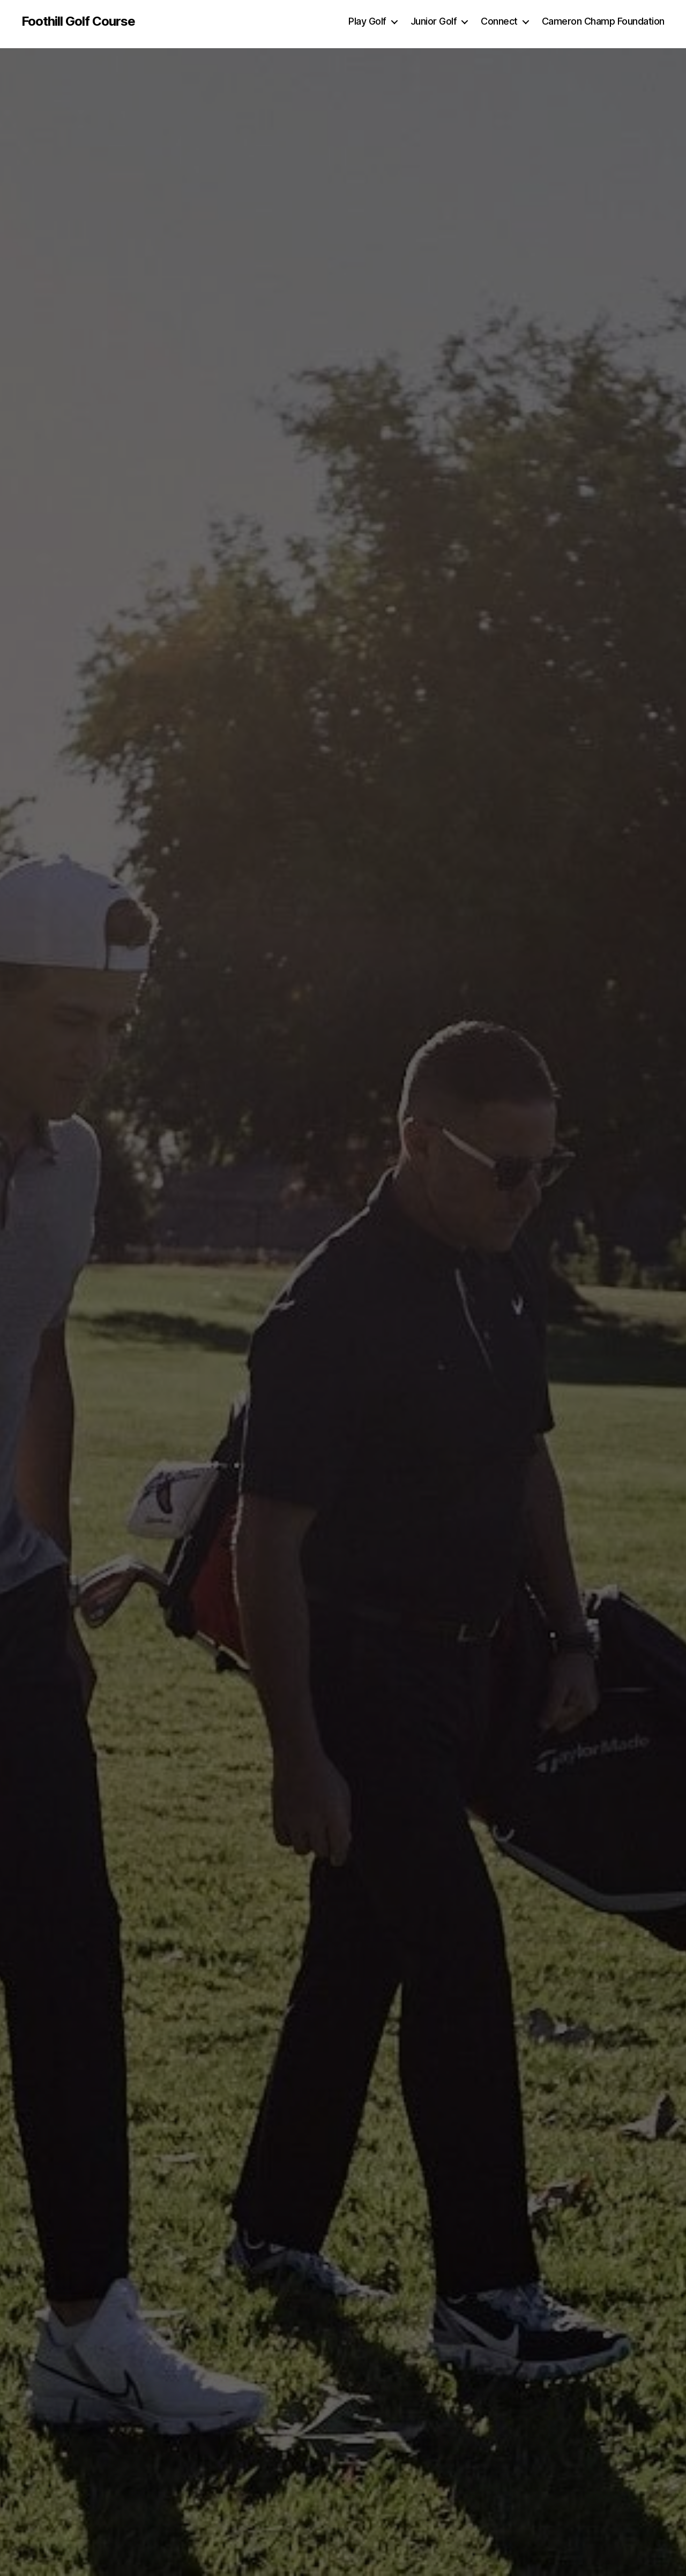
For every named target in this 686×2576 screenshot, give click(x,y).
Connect (499, 21)
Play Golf (367, 21)
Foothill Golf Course (78, 21)
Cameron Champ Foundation (603, 21)
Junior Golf (434, 21)
